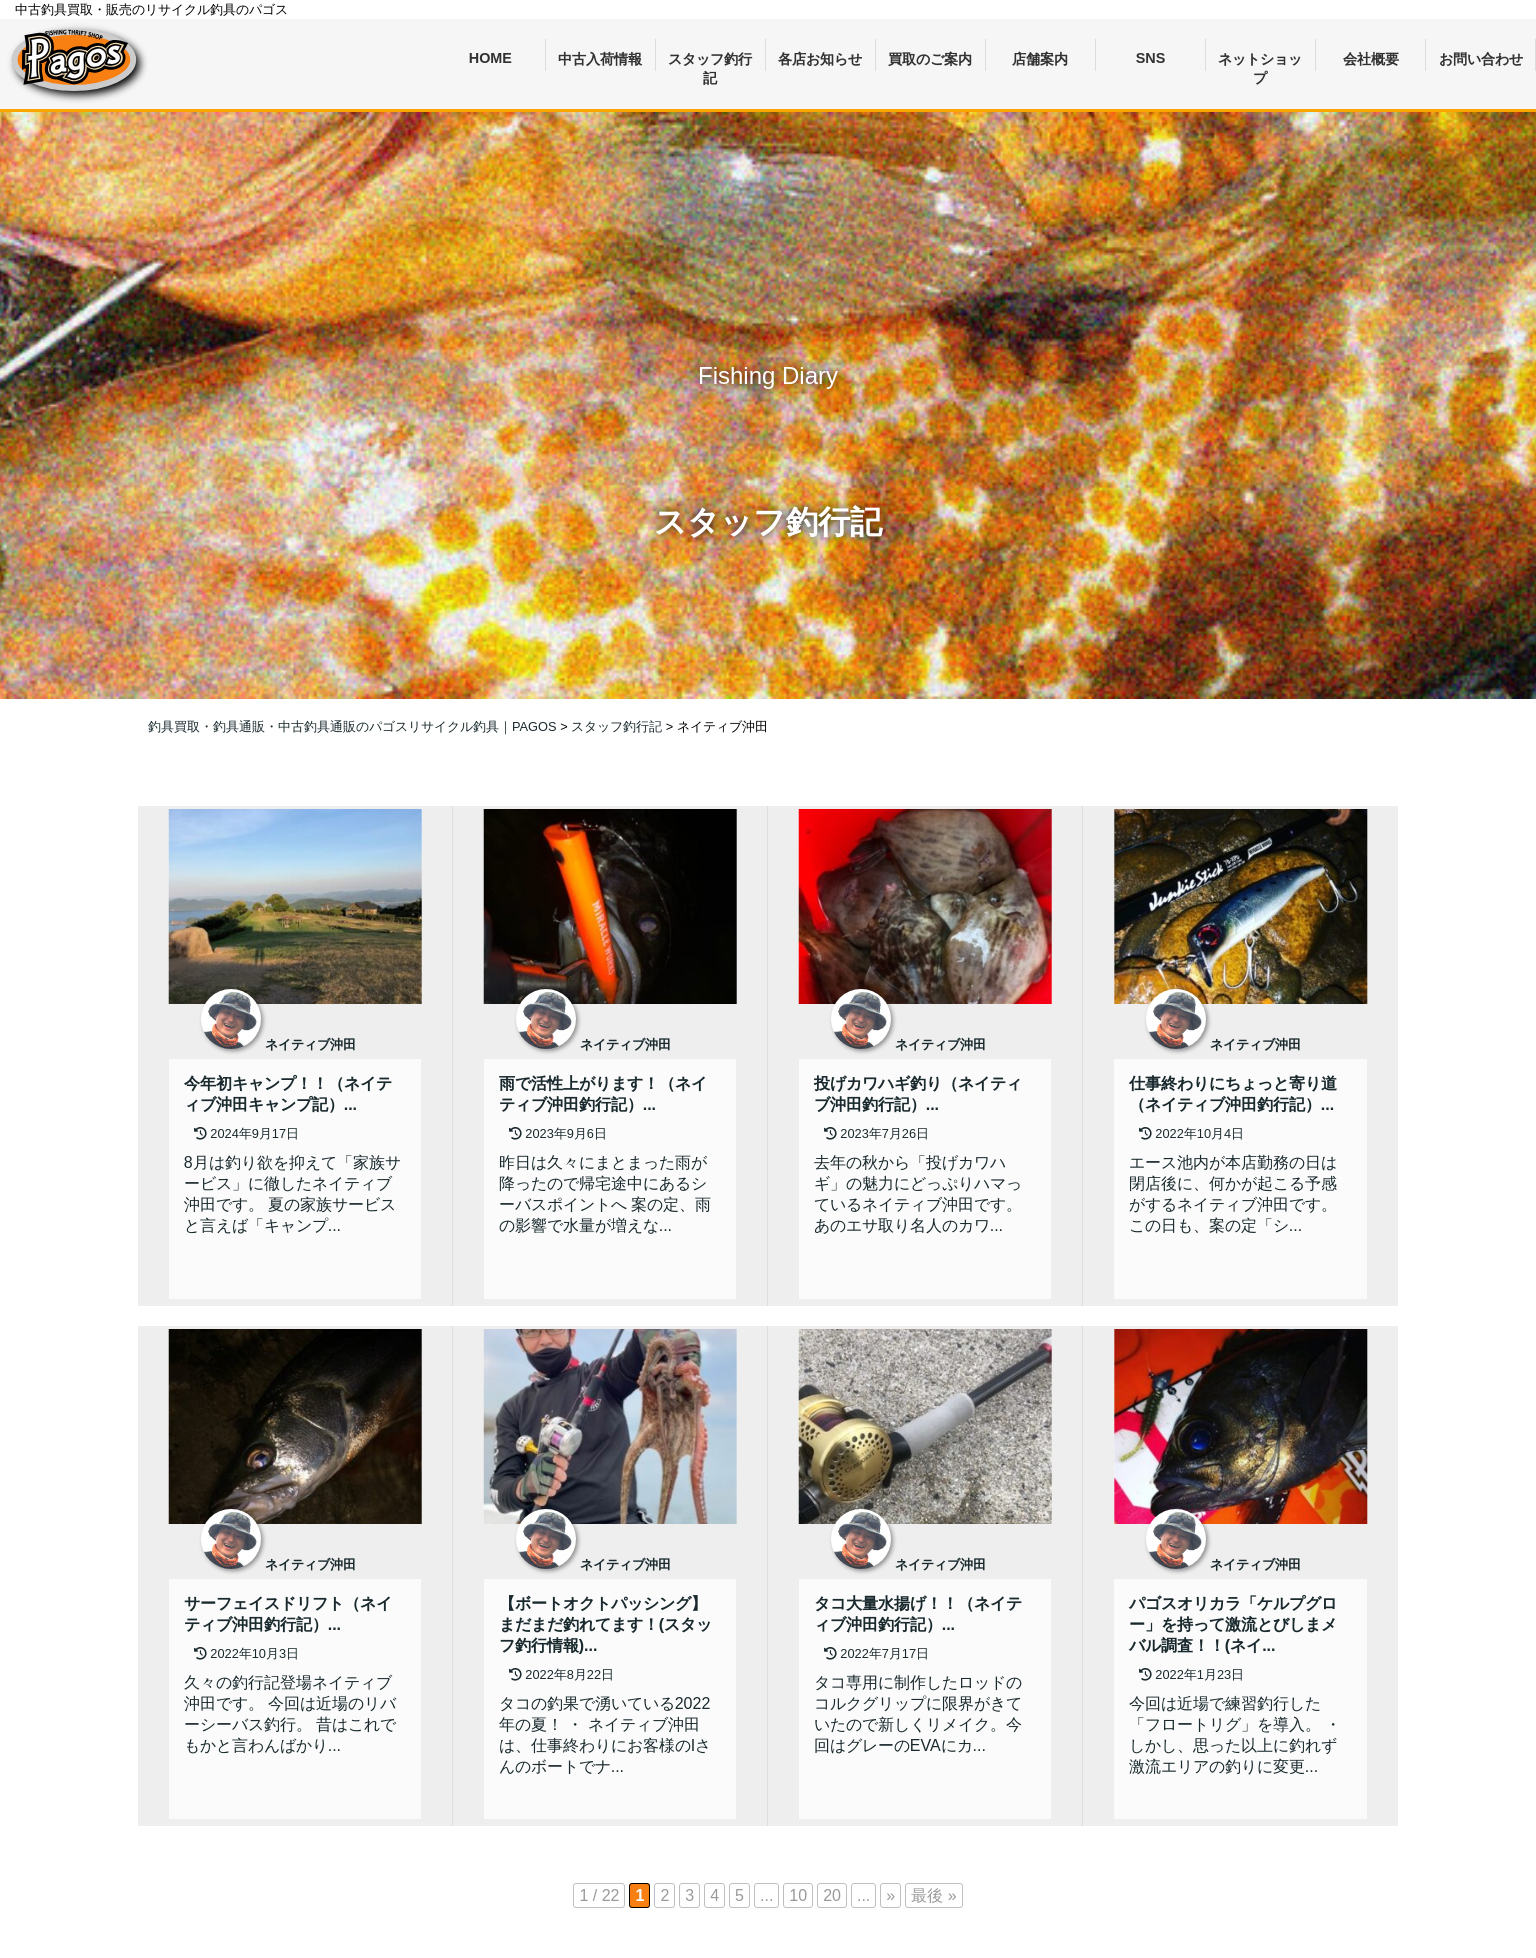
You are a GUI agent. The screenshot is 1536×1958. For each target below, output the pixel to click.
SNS (1151, 58)
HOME (490, 58)
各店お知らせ (820, 59)
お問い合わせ (1481, 59)
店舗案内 (1040, 59)
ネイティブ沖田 (310, 1044)
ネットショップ (1260, 61)
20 (832, 1895)
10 (798, 1895)
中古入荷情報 (600, 59)
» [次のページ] (890, 1895)
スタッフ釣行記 (710, 61)
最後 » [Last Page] (933, 1895)
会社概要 (1371, 59)
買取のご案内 (930, 59)
